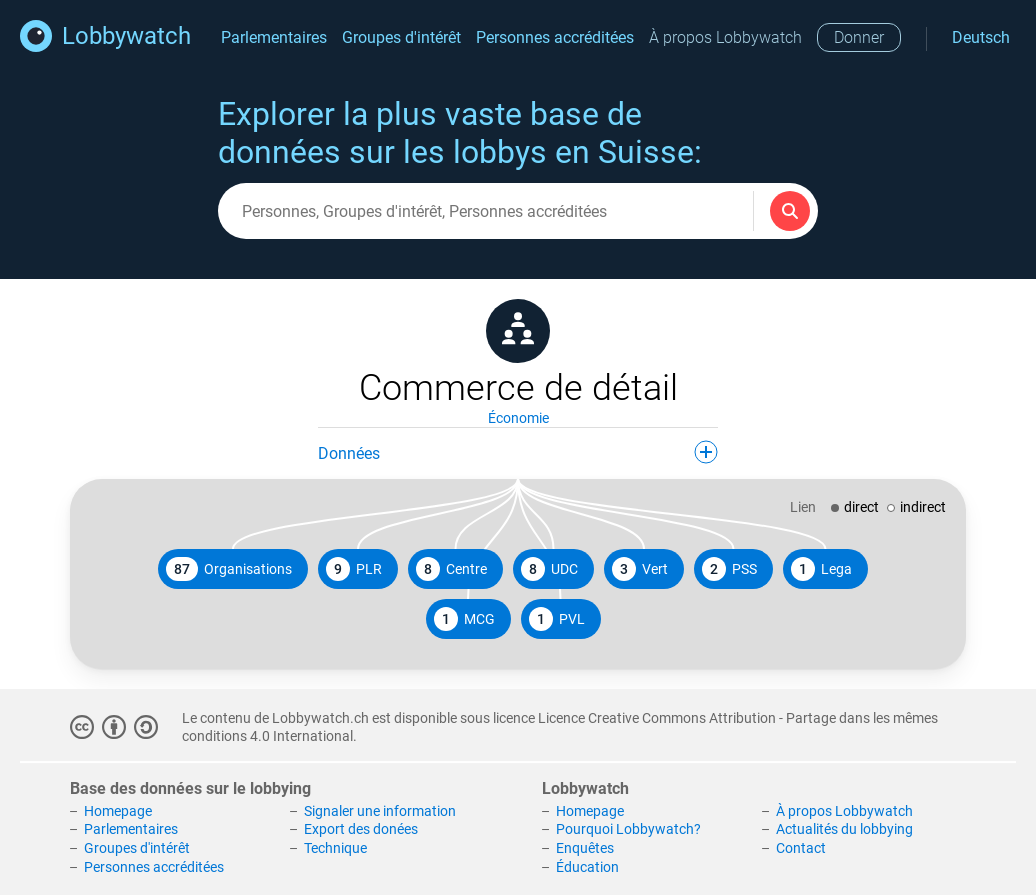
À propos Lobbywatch (725, 37)
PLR (354, 569)
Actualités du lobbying (844, 829)
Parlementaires (274, 37)
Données (518, 452)
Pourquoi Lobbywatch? (628, 829)
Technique (335, 848)
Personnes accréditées (555, 37)
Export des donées (361, 829)
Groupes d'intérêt (401, 37)
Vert (640, 569)
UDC (549, 569)
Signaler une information (380, 811)
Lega (821, 569)
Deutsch (981, 37)
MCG (464, 619)
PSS (729, 569)
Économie (518, 418)
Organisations (229, 569)
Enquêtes (585, 848)
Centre (451, 569)
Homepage (118, 811)
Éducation (587, 867)
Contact (801, 848)
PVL (557, 619)
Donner (859, 37)
